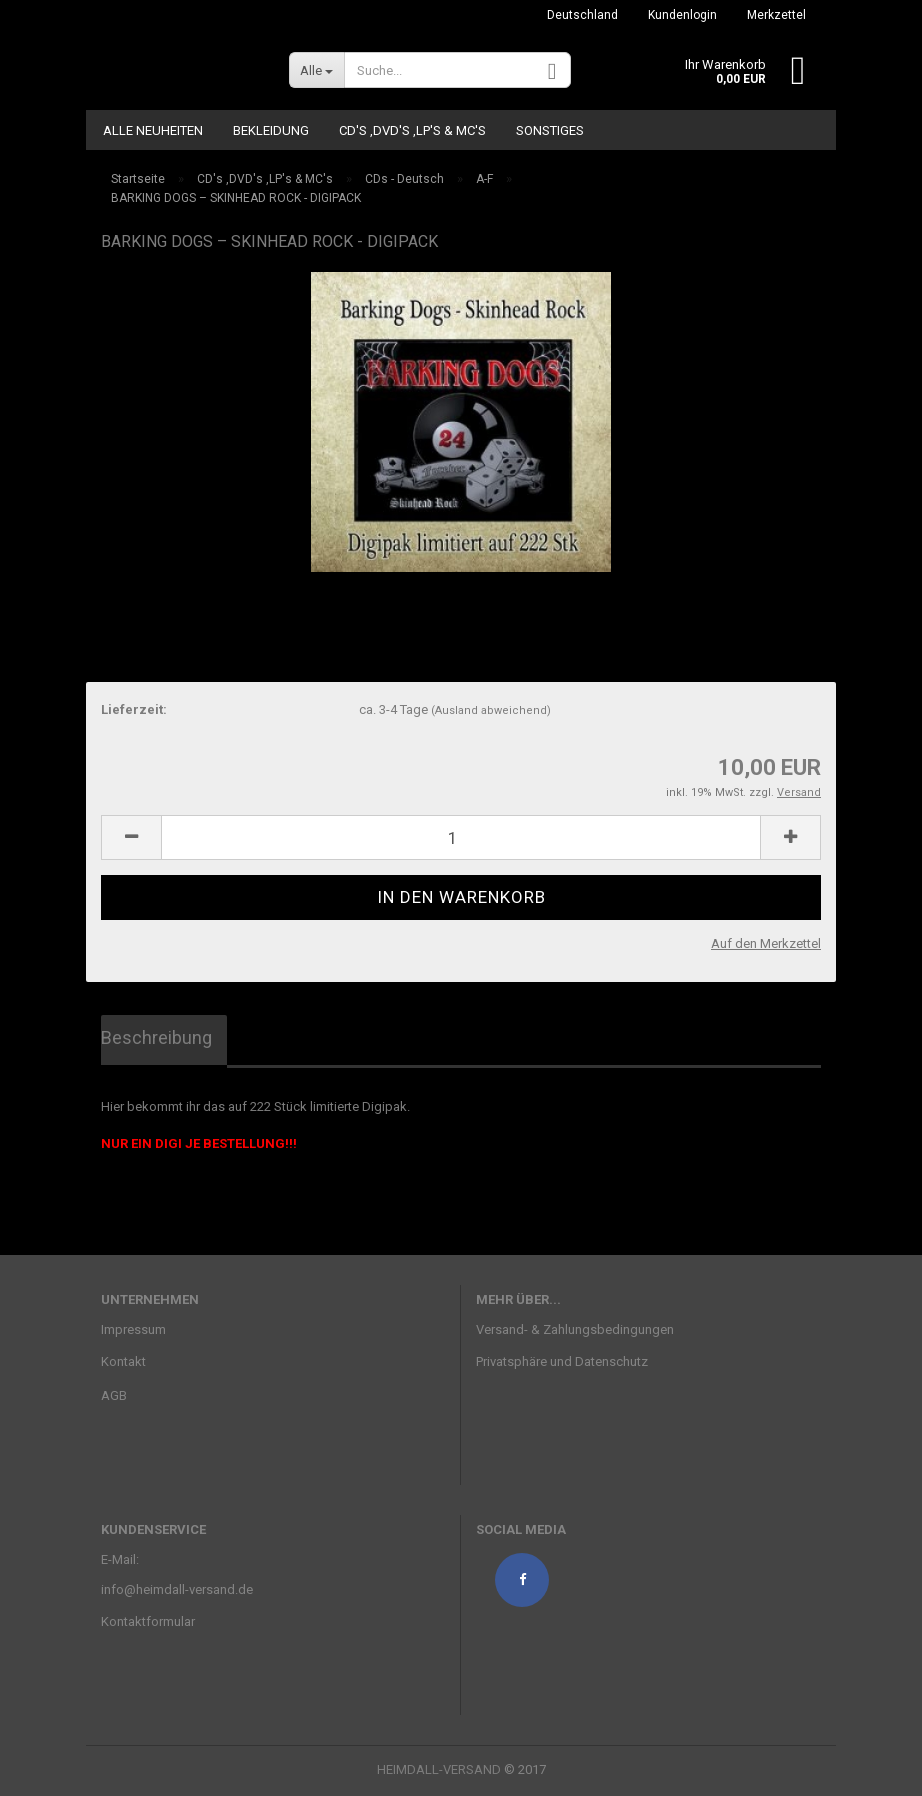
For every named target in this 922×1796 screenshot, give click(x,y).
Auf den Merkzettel (766, 943)
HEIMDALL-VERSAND (439, 1769)
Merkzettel (776, 15)
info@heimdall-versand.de (177, 1589)
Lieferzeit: (134, 709)
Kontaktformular (148, 1621)
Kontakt (123, 1361)
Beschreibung (156, 1037)
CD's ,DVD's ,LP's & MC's (412, 130)
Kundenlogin (682, 15)
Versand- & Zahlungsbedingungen (575, 1329)
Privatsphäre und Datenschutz (562, 1361)
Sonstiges (550, 130)
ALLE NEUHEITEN (153, 130)
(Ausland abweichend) (491, 710)
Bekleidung (271, 130)
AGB (114, 1395)
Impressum (133, 1329)
